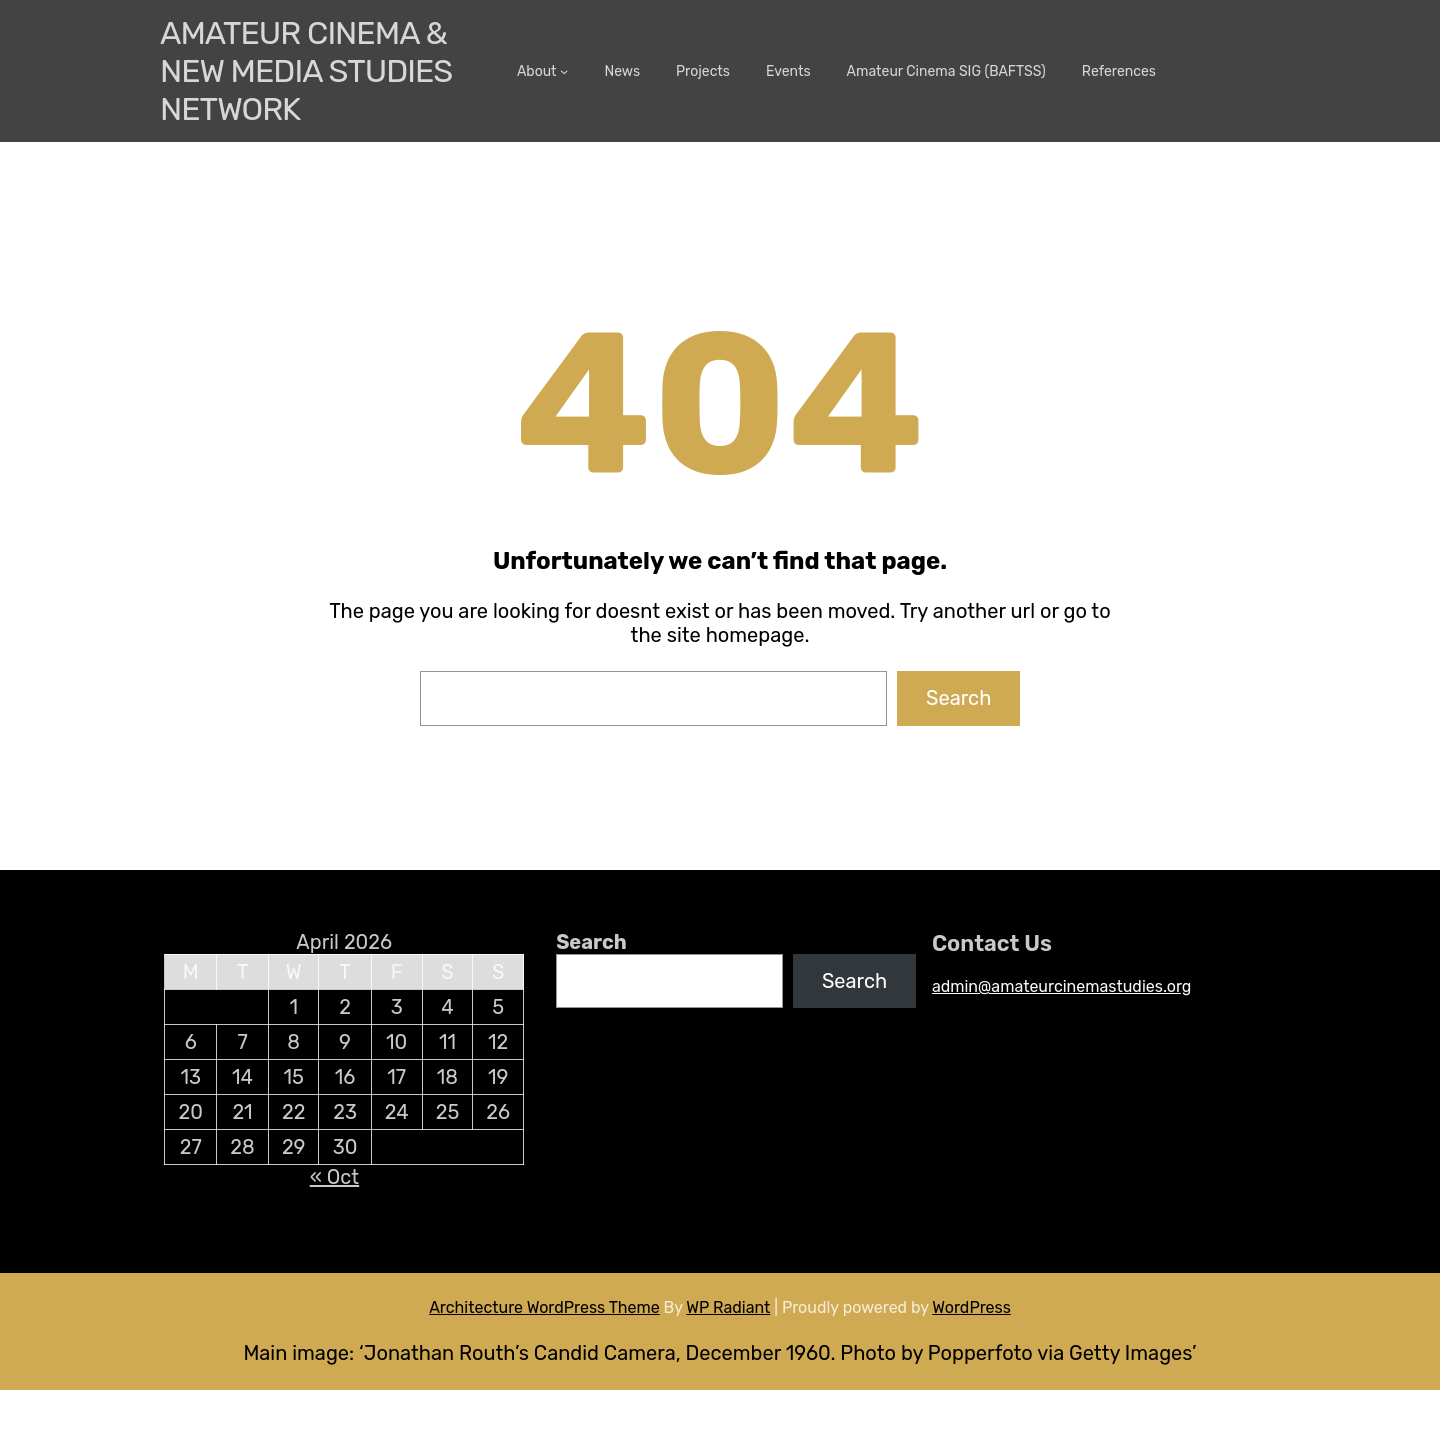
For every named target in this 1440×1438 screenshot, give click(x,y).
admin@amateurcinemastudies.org (1062, 986)
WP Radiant (728, 1307)
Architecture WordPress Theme (544, 1307)
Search (958, 698)
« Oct (334, 1177)
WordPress (971, 1307)
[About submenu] (564, 71)
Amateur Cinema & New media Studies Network (306, 71)
